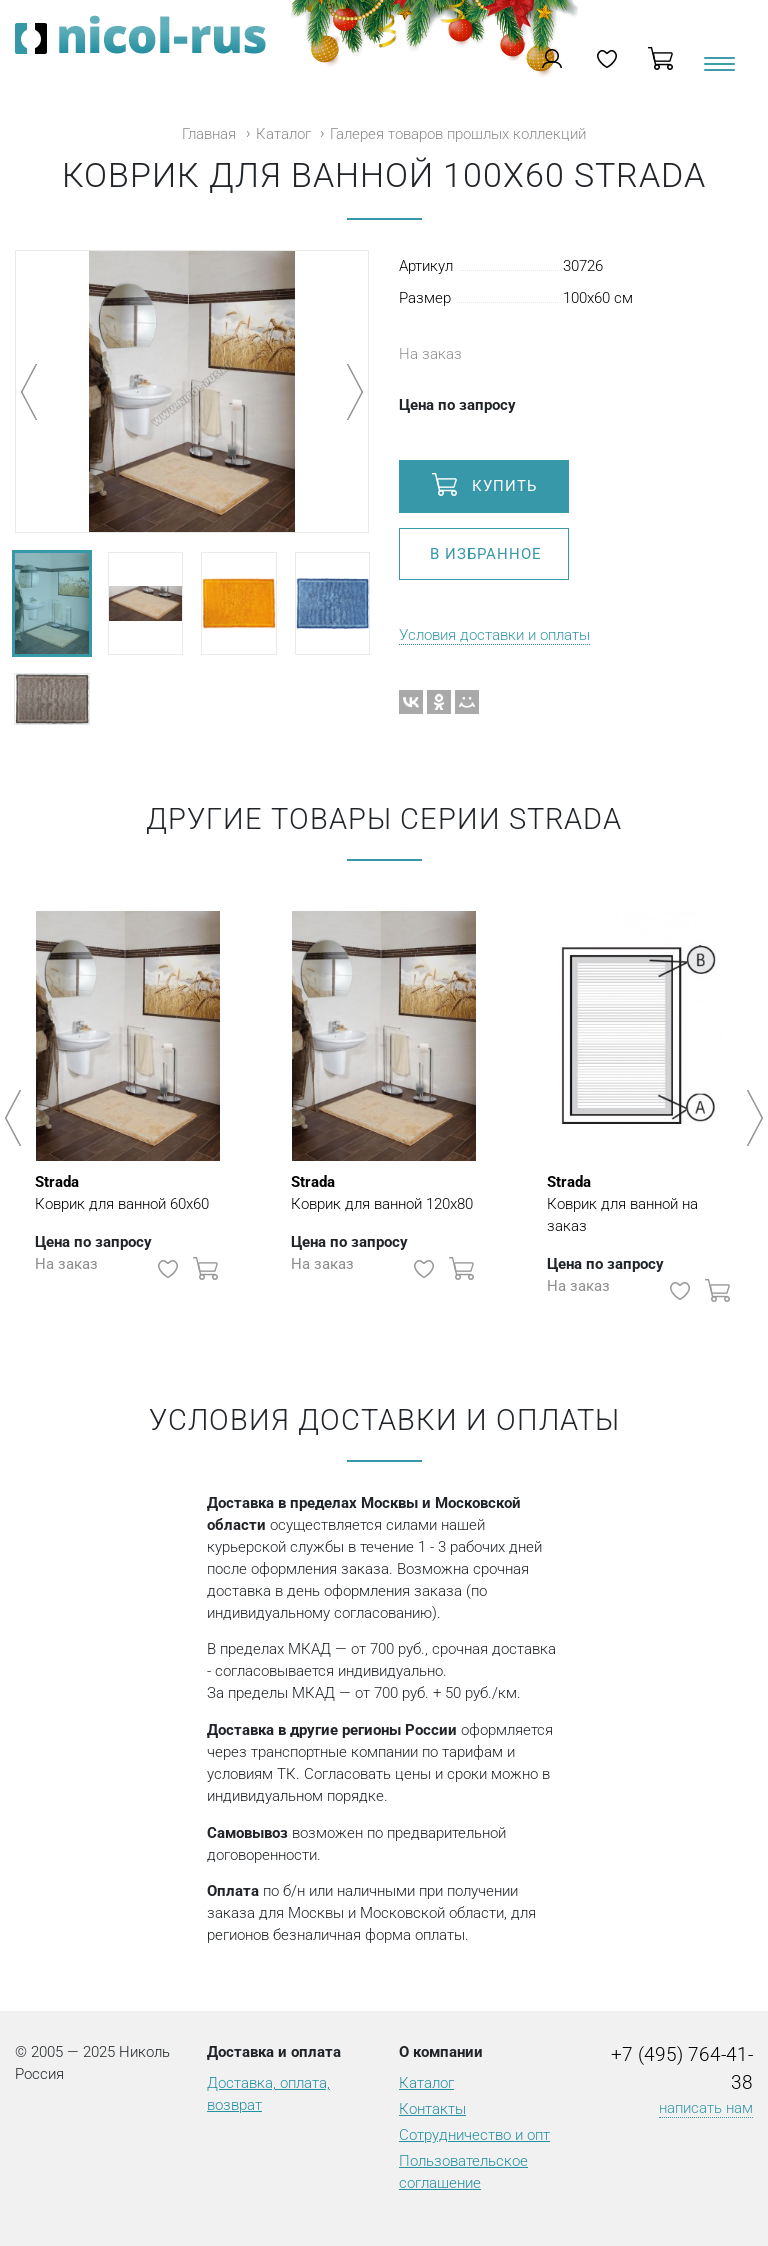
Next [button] (751, 1118)
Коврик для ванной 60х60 (122, 1192)
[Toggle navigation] (718, 71)
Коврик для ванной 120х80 (382, 1192)
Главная (209, 134)
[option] (128, 1108)
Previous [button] (16, 1118)
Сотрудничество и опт (474, 2135)
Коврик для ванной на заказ (640, 1203)
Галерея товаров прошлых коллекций (458, 134)
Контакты (432, 2109)
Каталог (283, 134)
